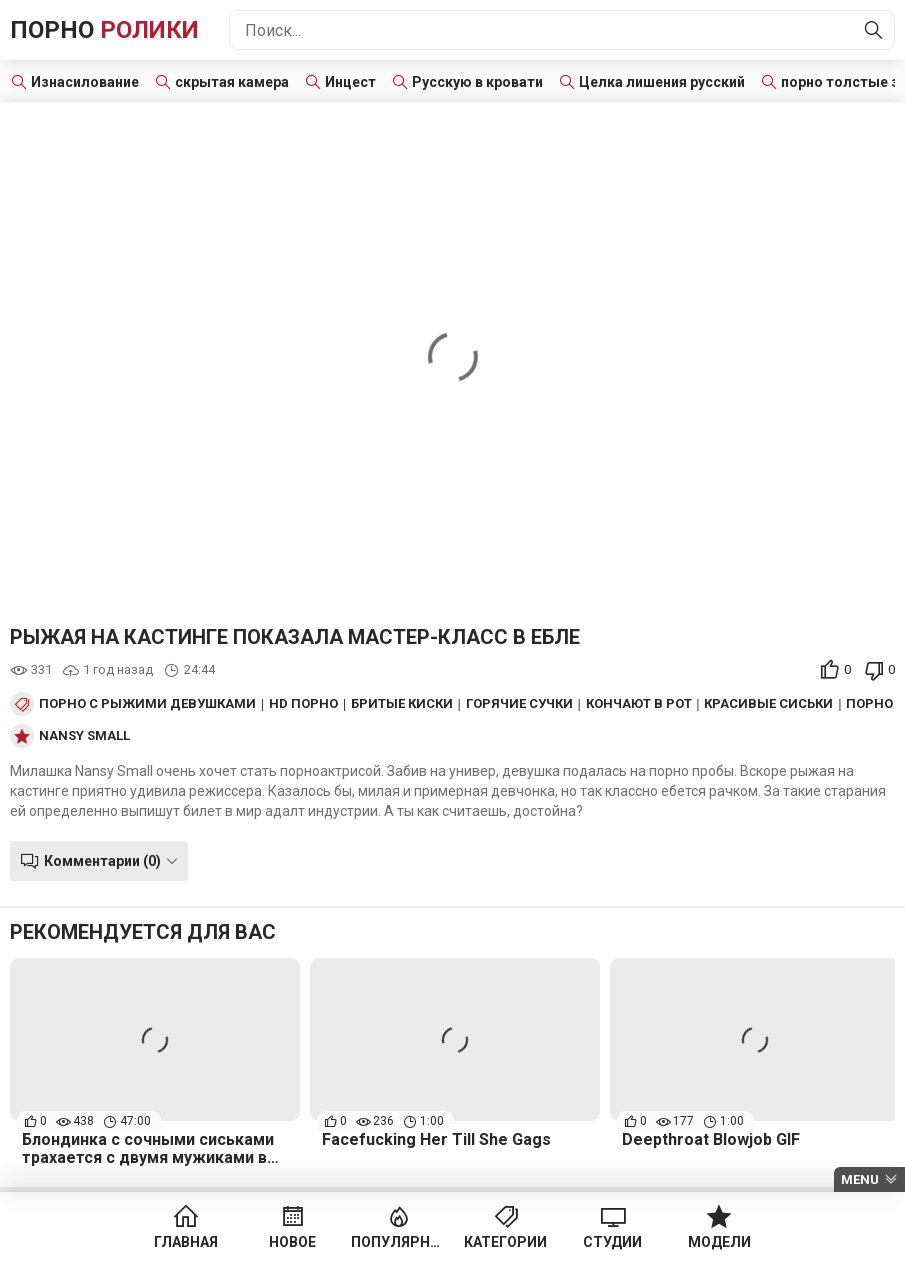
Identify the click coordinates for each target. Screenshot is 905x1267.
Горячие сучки (519, 704)
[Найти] (874, 30)
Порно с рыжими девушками (147, 704)
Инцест (350, 82)
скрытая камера (232, 82)
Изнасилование (85, 82)
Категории (505, 1242)
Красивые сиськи (768, 704)
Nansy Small (84, 736)
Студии (612, 1242)
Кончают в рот (639, 704)
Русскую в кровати (477, 82)
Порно (104, 30)
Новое (292, 1242)
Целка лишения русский (662, 82)
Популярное (399, 1242)
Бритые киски (402, 704)
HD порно (303, 704)
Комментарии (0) (102, 861)
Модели (719, 1242)
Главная (186, 1242)
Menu (860, 1179)
